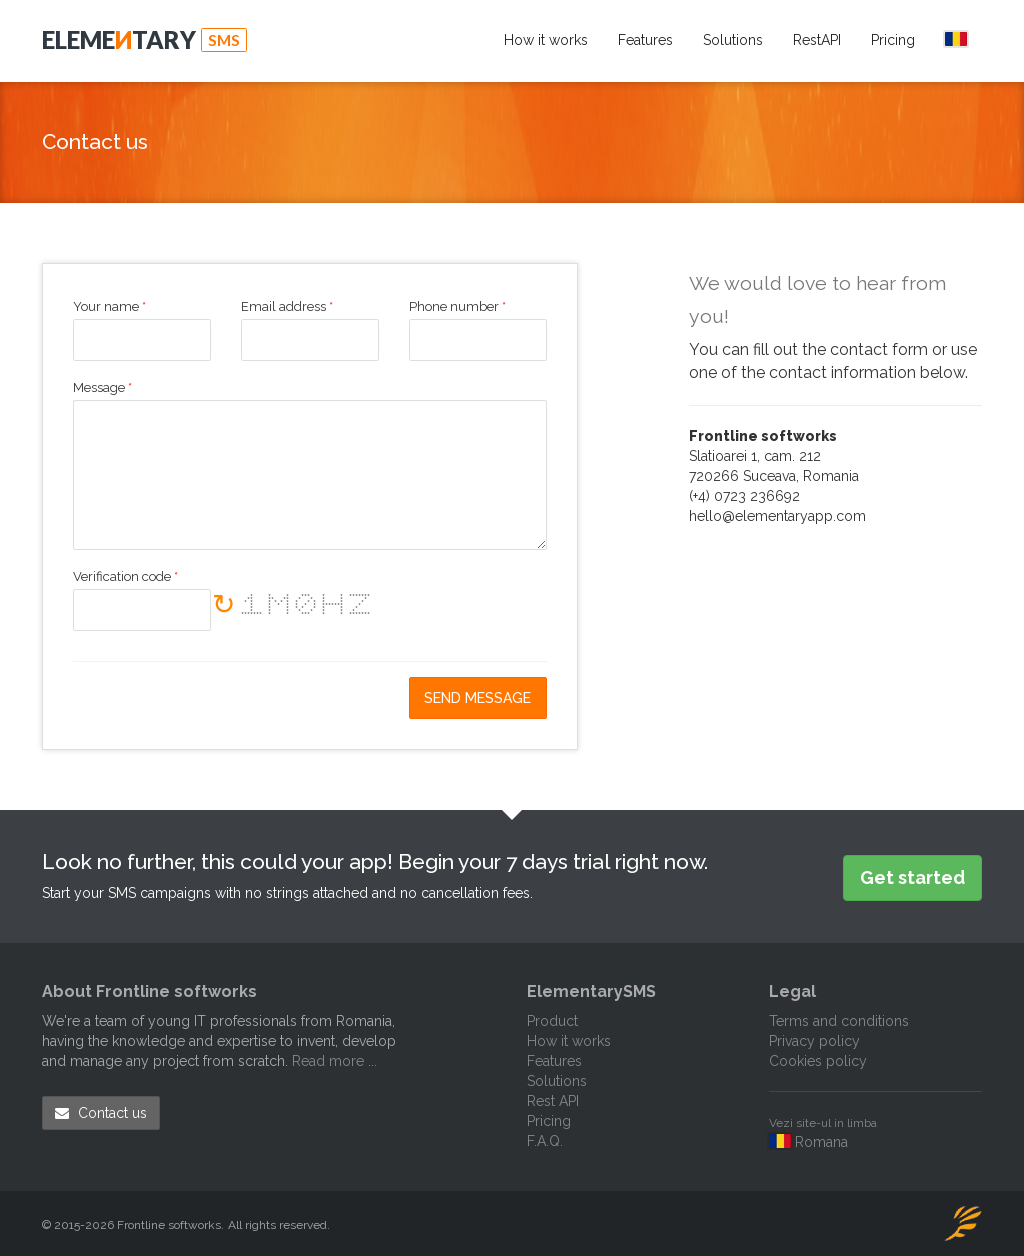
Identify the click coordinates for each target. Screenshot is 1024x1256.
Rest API (553, 1101)
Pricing (893, 40)
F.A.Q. (545, 1141)
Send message (477, 698)
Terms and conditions (839, 1021)
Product (552, 1021)
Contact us (101, 1113)
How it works (546, 40)
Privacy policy (814, 1041)
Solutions (733, 40)
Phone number (457, 307)
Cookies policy (818, 1061)
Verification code (125, 577)
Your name (109, 307)
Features (645, 40)
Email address (287, 307)
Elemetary (144, 39)
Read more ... (334, 1061)
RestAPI (817, 40)
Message (102, 388)
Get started (912, 877)
